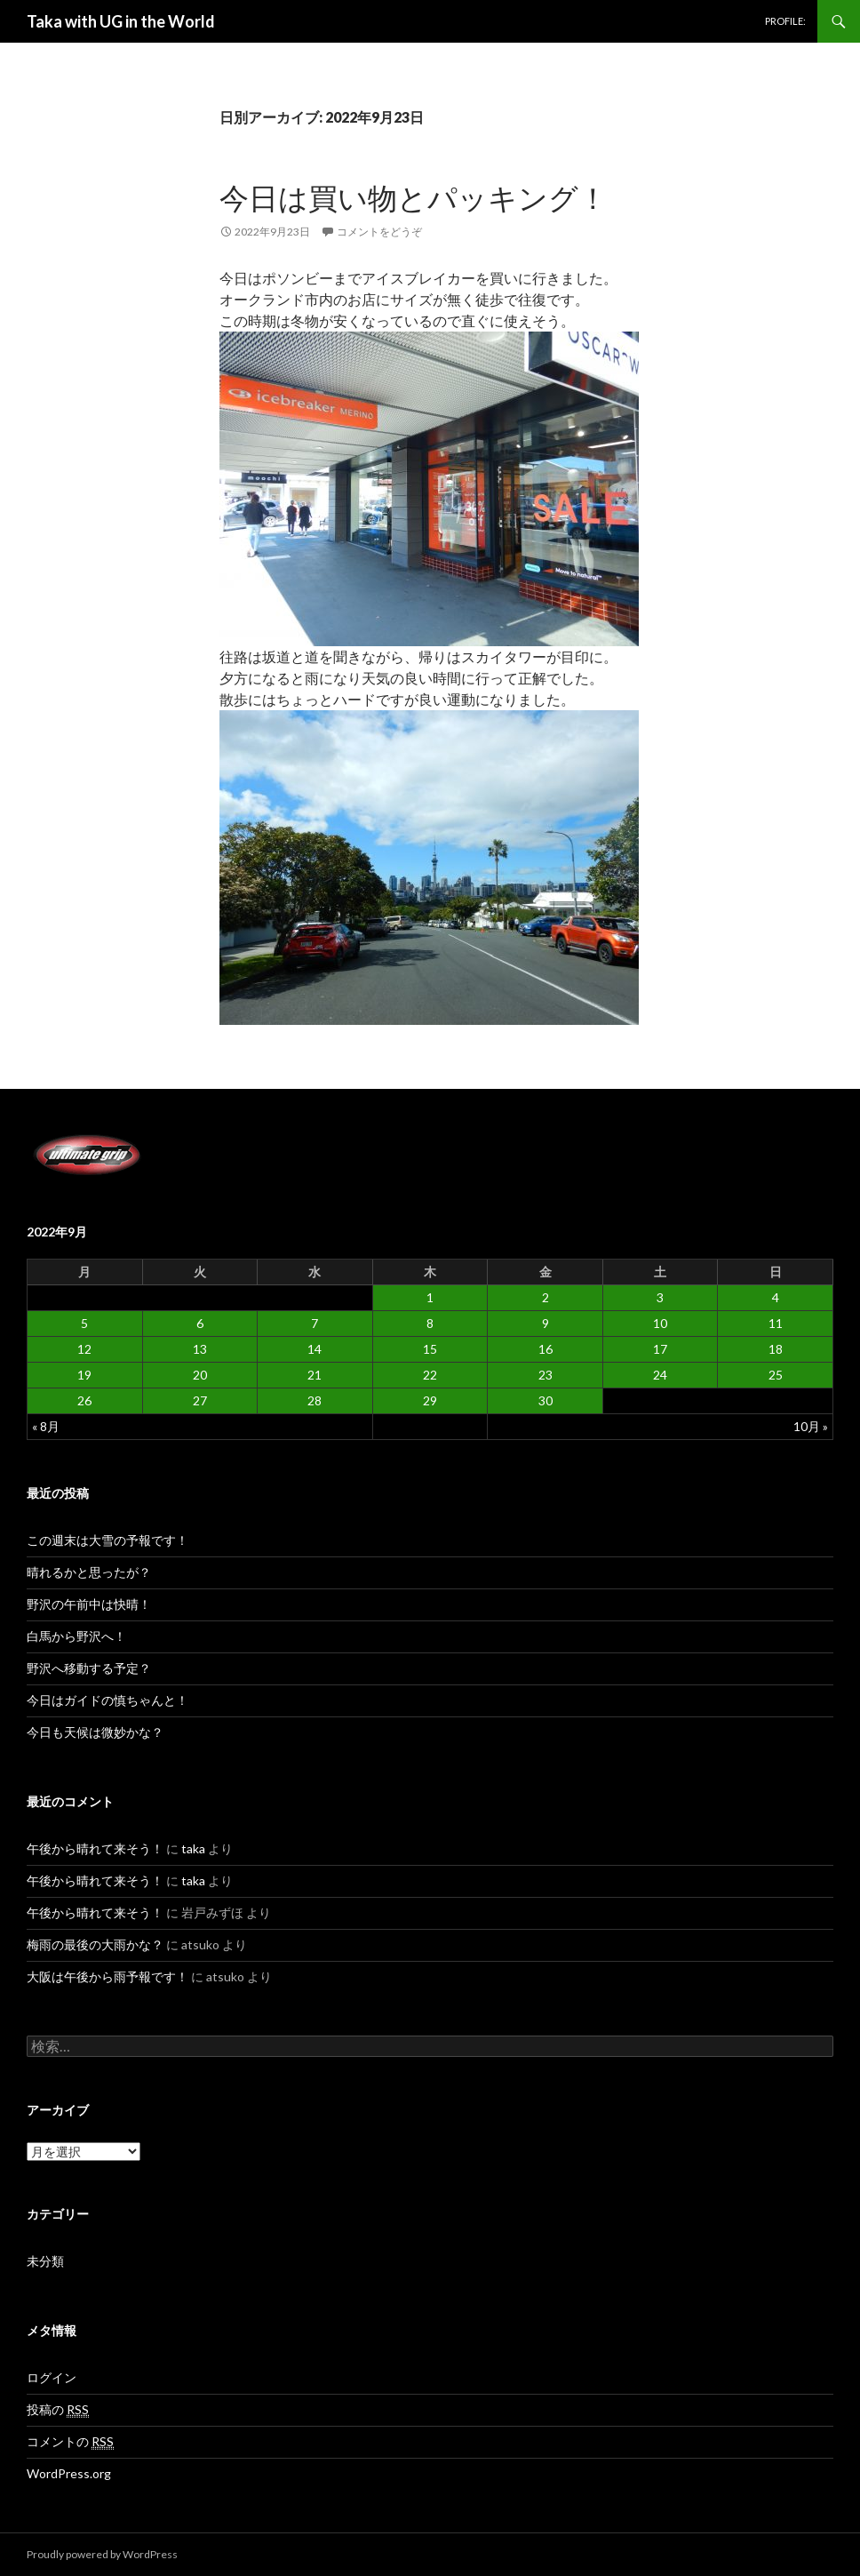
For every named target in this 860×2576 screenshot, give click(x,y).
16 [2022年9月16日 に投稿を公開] (545, 1348)
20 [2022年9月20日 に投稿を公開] (200, 1374)
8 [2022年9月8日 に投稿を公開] (430, 1323)
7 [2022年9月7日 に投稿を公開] (314, 1323)
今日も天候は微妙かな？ (95, 1732)
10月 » (810, 1426)
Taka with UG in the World (121, 21)
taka (193, 1848)
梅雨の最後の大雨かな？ (95, 1944)
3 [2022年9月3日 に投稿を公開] (660, 1297)
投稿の (58, 2410)
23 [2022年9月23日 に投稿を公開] (545, 1374)
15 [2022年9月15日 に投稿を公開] (430, 1348)
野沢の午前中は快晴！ (89, 1604)
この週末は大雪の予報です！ (107, 1540)
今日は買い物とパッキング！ (413, 197)
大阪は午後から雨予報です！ (107, 1976)
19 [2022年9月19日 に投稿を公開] (84, 1374)
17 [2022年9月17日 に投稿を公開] (660, 1348)
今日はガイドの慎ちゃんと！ (107, 1700)
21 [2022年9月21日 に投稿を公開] (314, 1374)
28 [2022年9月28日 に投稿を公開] (314, 1400)
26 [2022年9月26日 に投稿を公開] (84, 1400)
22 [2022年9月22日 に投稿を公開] (430, 1374)
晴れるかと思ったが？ (89, 1572)
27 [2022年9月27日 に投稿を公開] (200, 1400)
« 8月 (46, 1426)
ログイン (51, 2377)
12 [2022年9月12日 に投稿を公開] (84, 1348)
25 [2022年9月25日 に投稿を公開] (775, 1374)
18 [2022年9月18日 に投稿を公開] (775, 1348)
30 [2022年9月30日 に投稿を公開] (545, 1400)
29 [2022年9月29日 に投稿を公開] (430, 1400)
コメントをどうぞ (379, 231)
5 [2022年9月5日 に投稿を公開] (84, 1323)
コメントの (70, 2442)
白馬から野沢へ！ (76, 1636)
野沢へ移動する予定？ (89, 1668)
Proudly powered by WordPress (102, 2554)
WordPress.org (69, 2473)
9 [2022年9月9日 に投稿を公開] (545, 1323)
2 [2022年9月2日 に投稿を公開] (545, 1297)
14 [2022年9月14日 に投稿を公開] (314, 1348)
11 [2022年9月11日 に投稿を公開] (775, 1323)
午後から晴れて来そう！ (95, 1848)
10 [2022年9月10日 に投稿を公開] (660, 1323)
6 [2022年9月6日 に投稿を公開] (199, 1323)
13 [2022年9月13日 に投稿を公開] (200, 1348)
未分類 (45, 2260)
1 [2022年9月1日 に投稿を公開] (430, 1297)
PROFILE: (785, 21)
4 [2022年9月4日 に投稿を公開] (775, 1297)
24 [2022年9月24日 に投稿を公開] (660, 1374)
